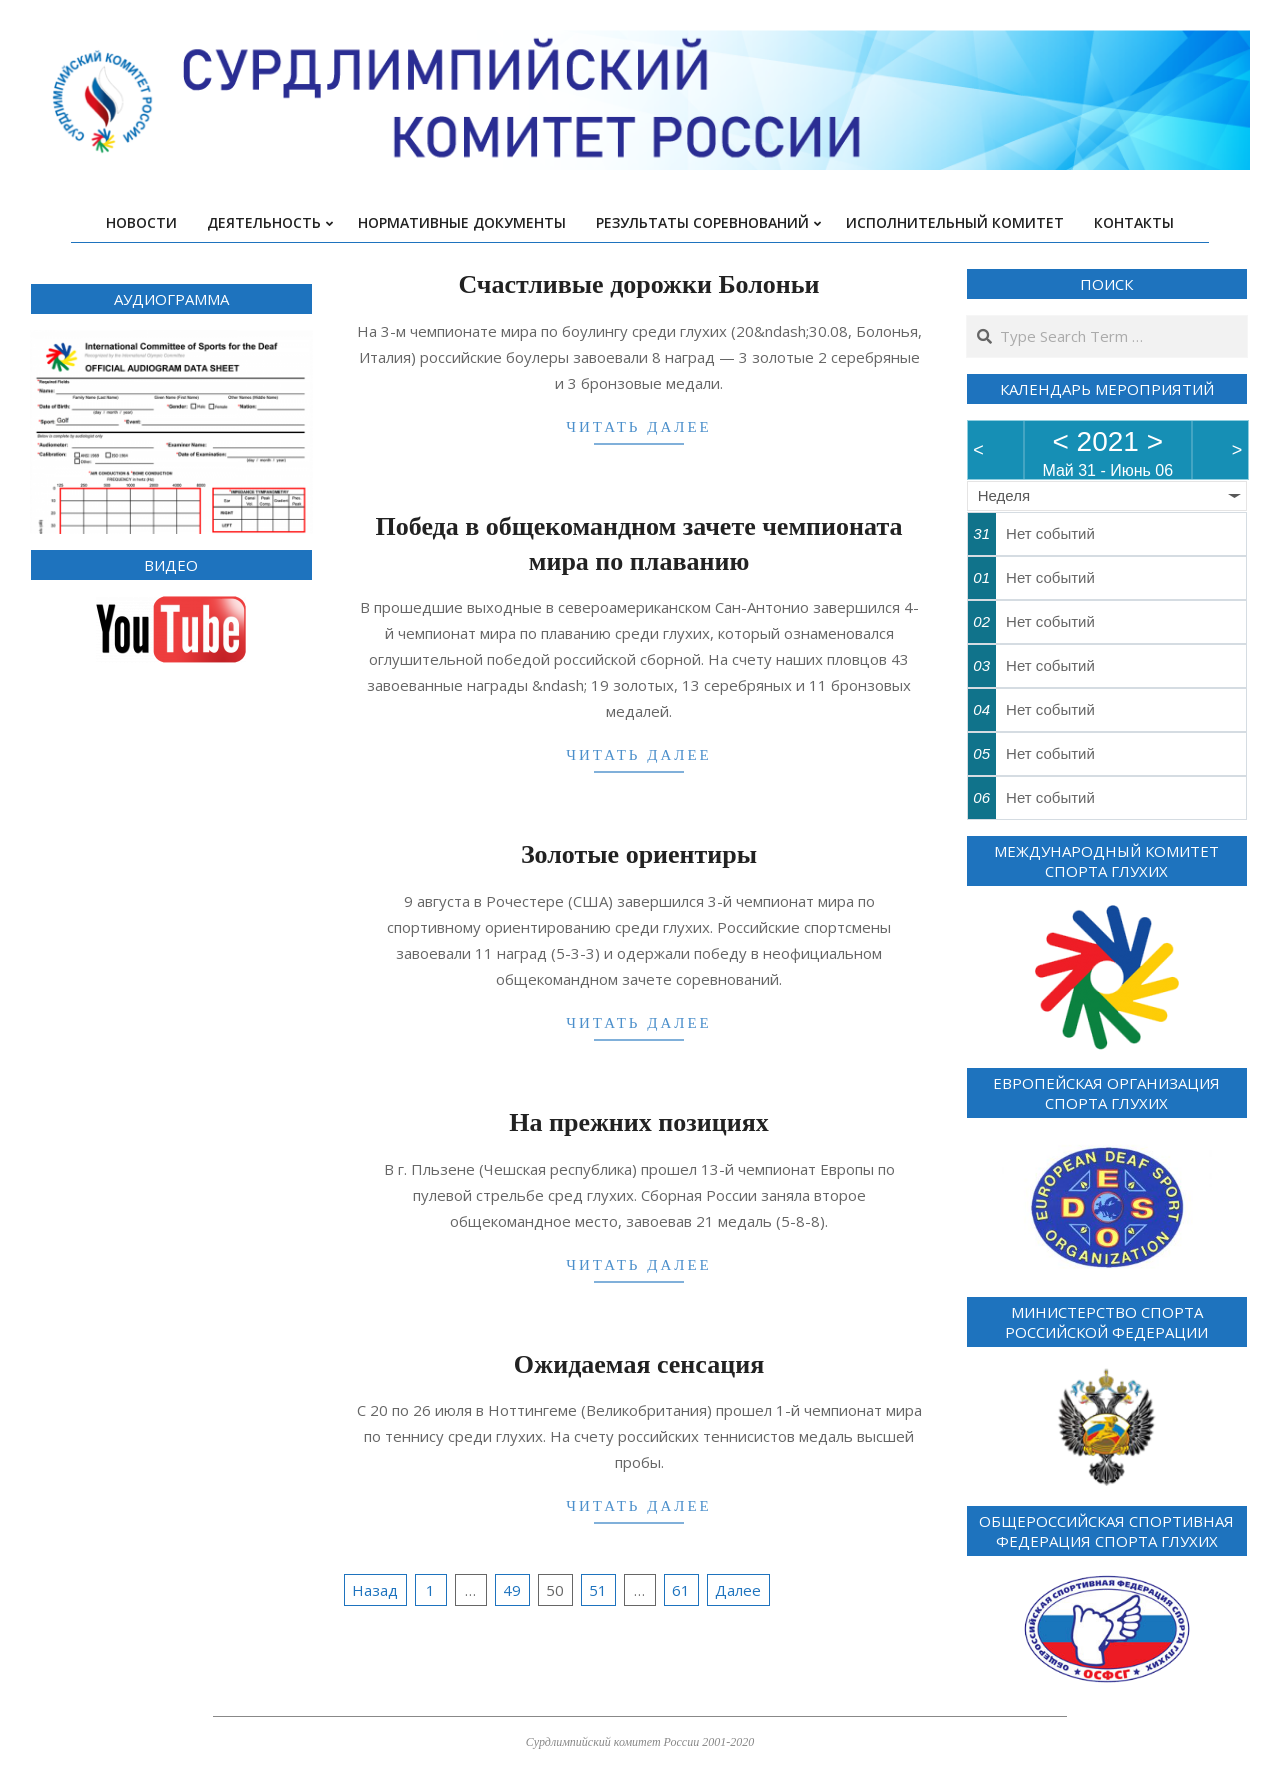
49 (512, 1590)
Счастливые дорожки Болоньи (638, 284)
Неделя (1004, 495)
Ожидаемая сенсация (639, 1364)
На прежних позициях (638, 1122)
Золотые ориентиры (639, 854)
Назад (375, 1590)
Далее (738, 1590)
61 (681, 1590)
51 (598, 1590)
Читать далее (639, 427)
